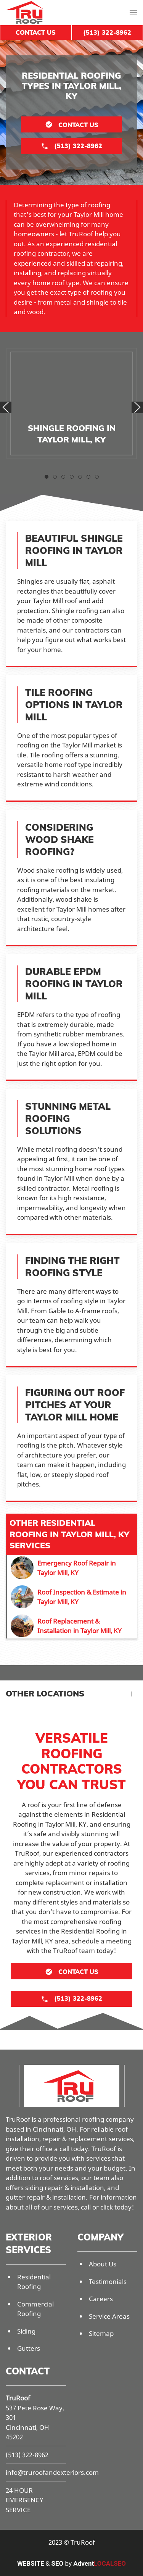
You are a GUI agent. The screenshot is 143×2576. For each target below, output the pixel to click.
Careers (101, 2298)
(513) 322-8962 (27, 2454)
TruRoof (18, 2398)
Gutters (28, 2348)
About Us (102, 2264)
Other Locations (45, 1693)
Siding (26, 2331)
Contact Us (36, 32)
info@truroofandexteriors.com (52, 2472)
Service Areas (109, 2316)
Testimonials (108, 2281)
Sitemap (101, 2333)
